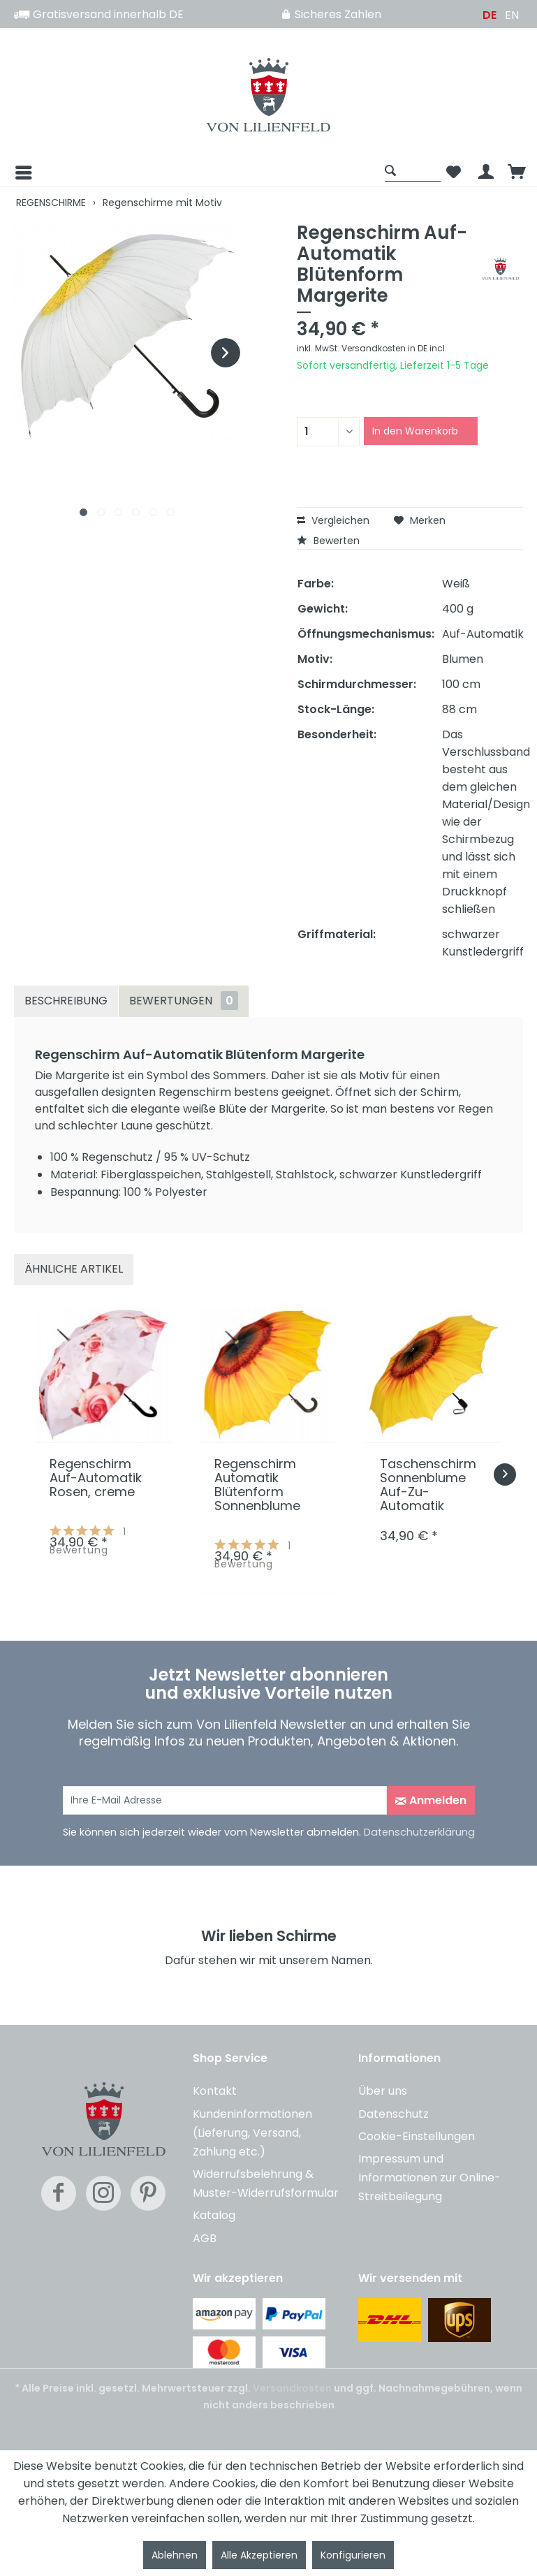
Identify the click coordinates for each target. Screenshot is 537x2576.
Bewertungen (183, 1000)
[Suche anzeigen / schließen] (413, 170)
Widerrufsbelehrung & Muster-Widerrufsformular (266, 2183)
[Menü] (12, 172)
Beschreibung (66, 1001)
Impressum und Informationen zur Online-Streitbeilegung (429, 2177)
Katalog (214, 2215)
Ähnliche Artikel (73, 1269)
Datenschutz (393, 2114)
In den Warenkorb (415, 431)
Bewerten (328, 541)
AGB (204, 2238)
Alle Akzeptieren (259, 2555)
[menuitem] (196, 172)
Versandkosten (292, 2388)
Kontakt (215, 2091)
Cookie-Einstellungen (416, 2136)
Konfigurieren (353, 2555)
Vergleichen (333, 520)
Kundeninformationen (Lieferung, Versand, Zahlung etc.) (252, 2133)
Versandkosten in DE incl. (394, 348)
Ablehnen (175, 2555)
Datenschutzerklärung (419, 1832)
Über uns (382, 2091)
